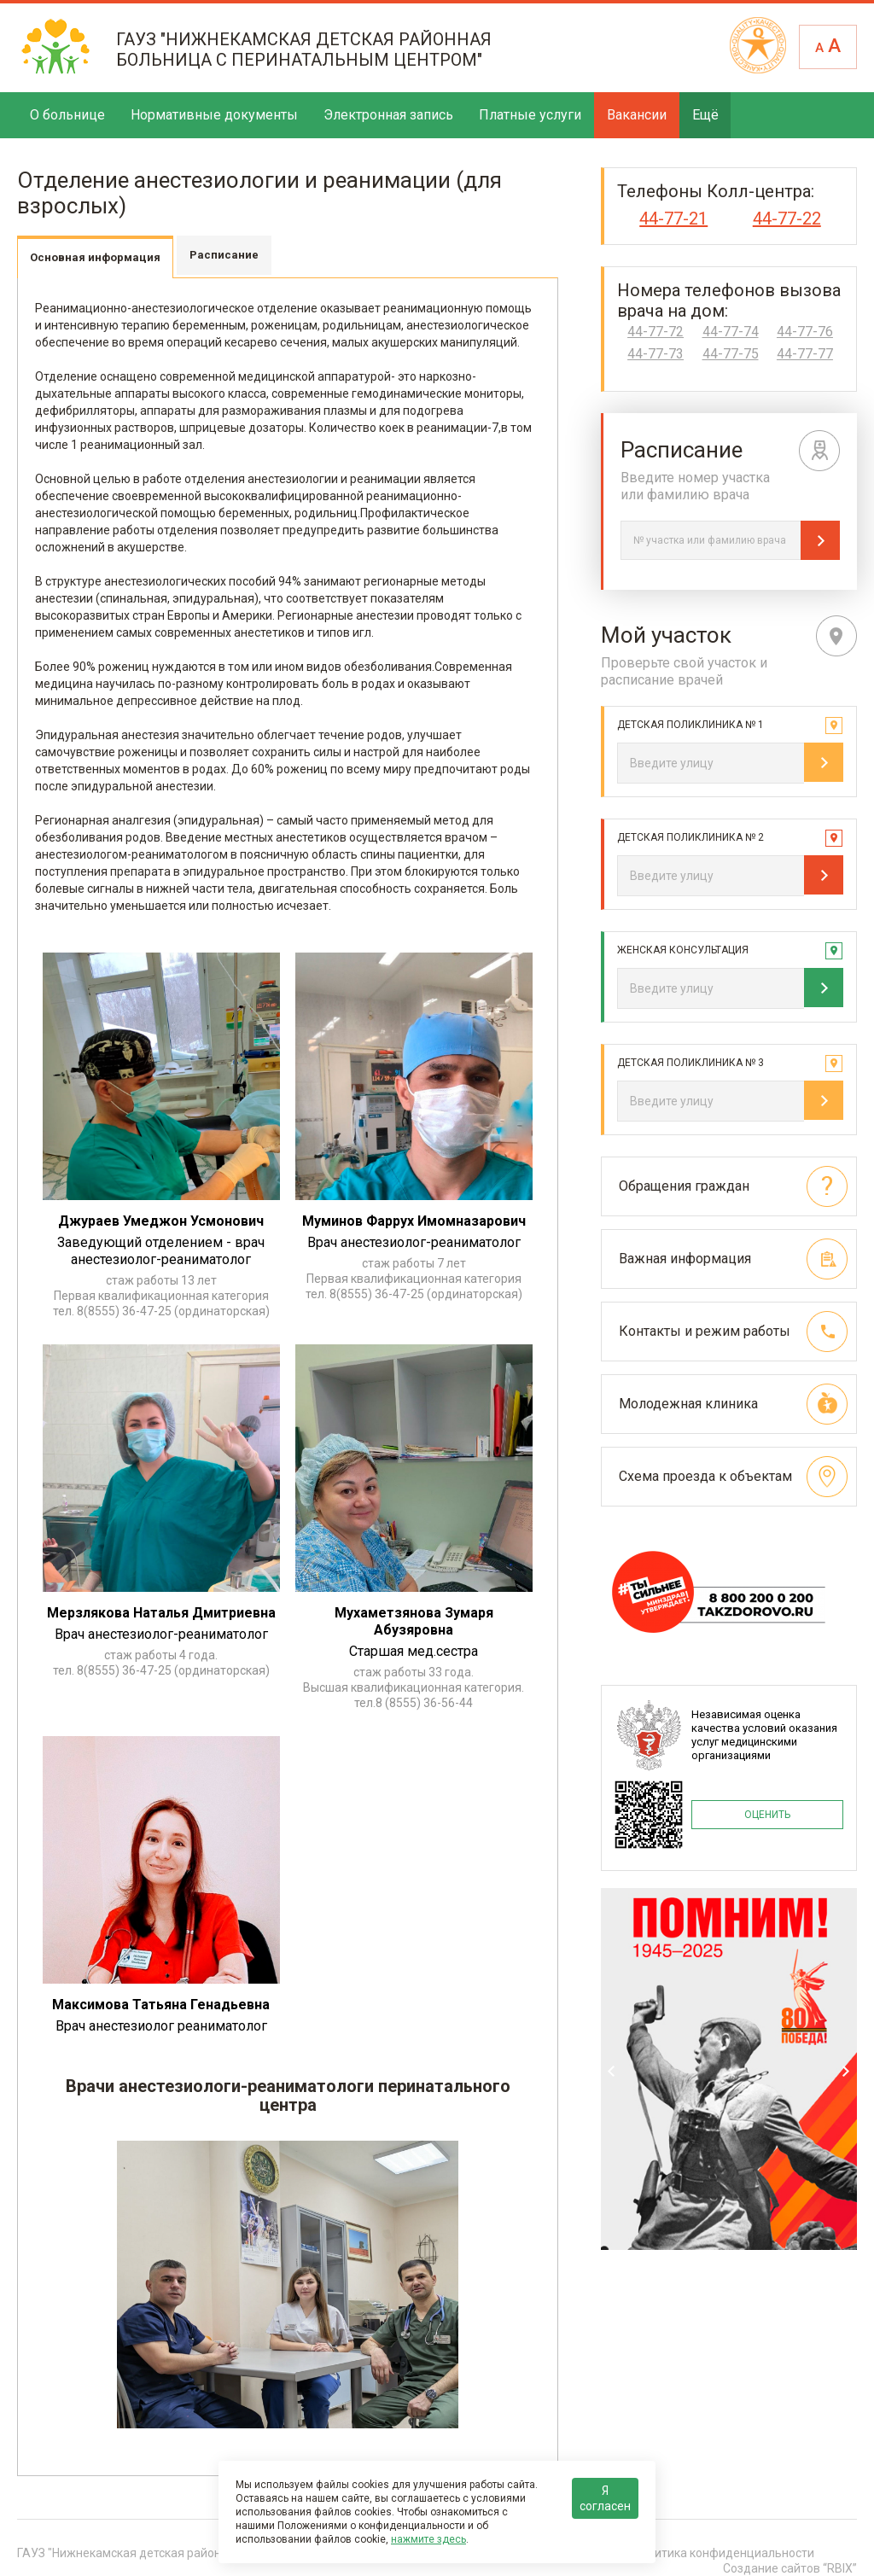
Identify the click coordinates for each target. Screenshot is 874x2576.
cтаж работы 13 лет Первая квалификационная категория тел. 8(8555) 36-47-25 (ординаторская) (161, 1295)
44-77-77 (805, 354)
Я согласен (605, 2498)
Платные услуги (530, 115)
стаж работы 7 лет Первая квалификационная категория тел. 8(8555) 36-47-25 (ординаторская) (414, 1278)
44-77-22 (787, 218)
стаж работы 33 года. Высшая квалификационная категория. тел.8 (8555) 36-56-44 (413, 1687)
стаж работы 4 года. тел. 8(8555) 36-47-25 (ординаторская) (161, 1662)
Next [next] (845, 2071)
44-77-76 (805, 332)
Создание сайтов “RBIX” (790, 2568)
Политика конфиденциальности (723, 2553)
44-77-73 (655, 354)
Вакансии (637, 115)
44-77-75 (730, 354)
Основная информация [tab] (95, 257)
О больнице (67, 115)
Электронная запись (388, 115)
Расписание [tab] (224, 254)
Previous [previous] (612, 2071)
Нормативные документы (214, 115)
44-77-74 (730, 332)
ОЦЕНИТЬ (767, 1815)
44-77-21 (673, 218)
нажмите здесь (428, 2539)
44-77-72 (655, 332)
